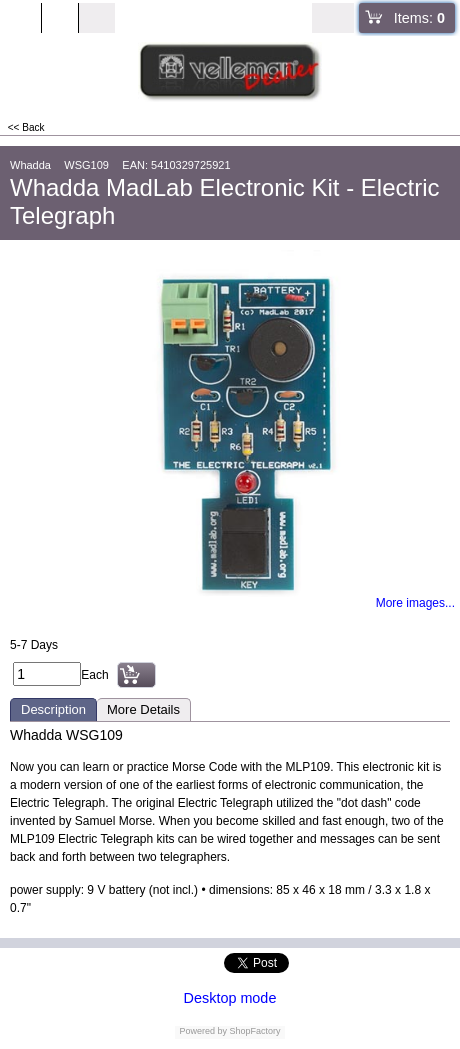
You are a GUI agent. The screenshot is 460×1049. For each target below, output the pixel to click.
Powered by (203, 1031)
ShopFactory (254, 1031)
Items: (419, 18)
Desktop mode (230, 998)
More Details (143, 709)
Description (53, 709)
